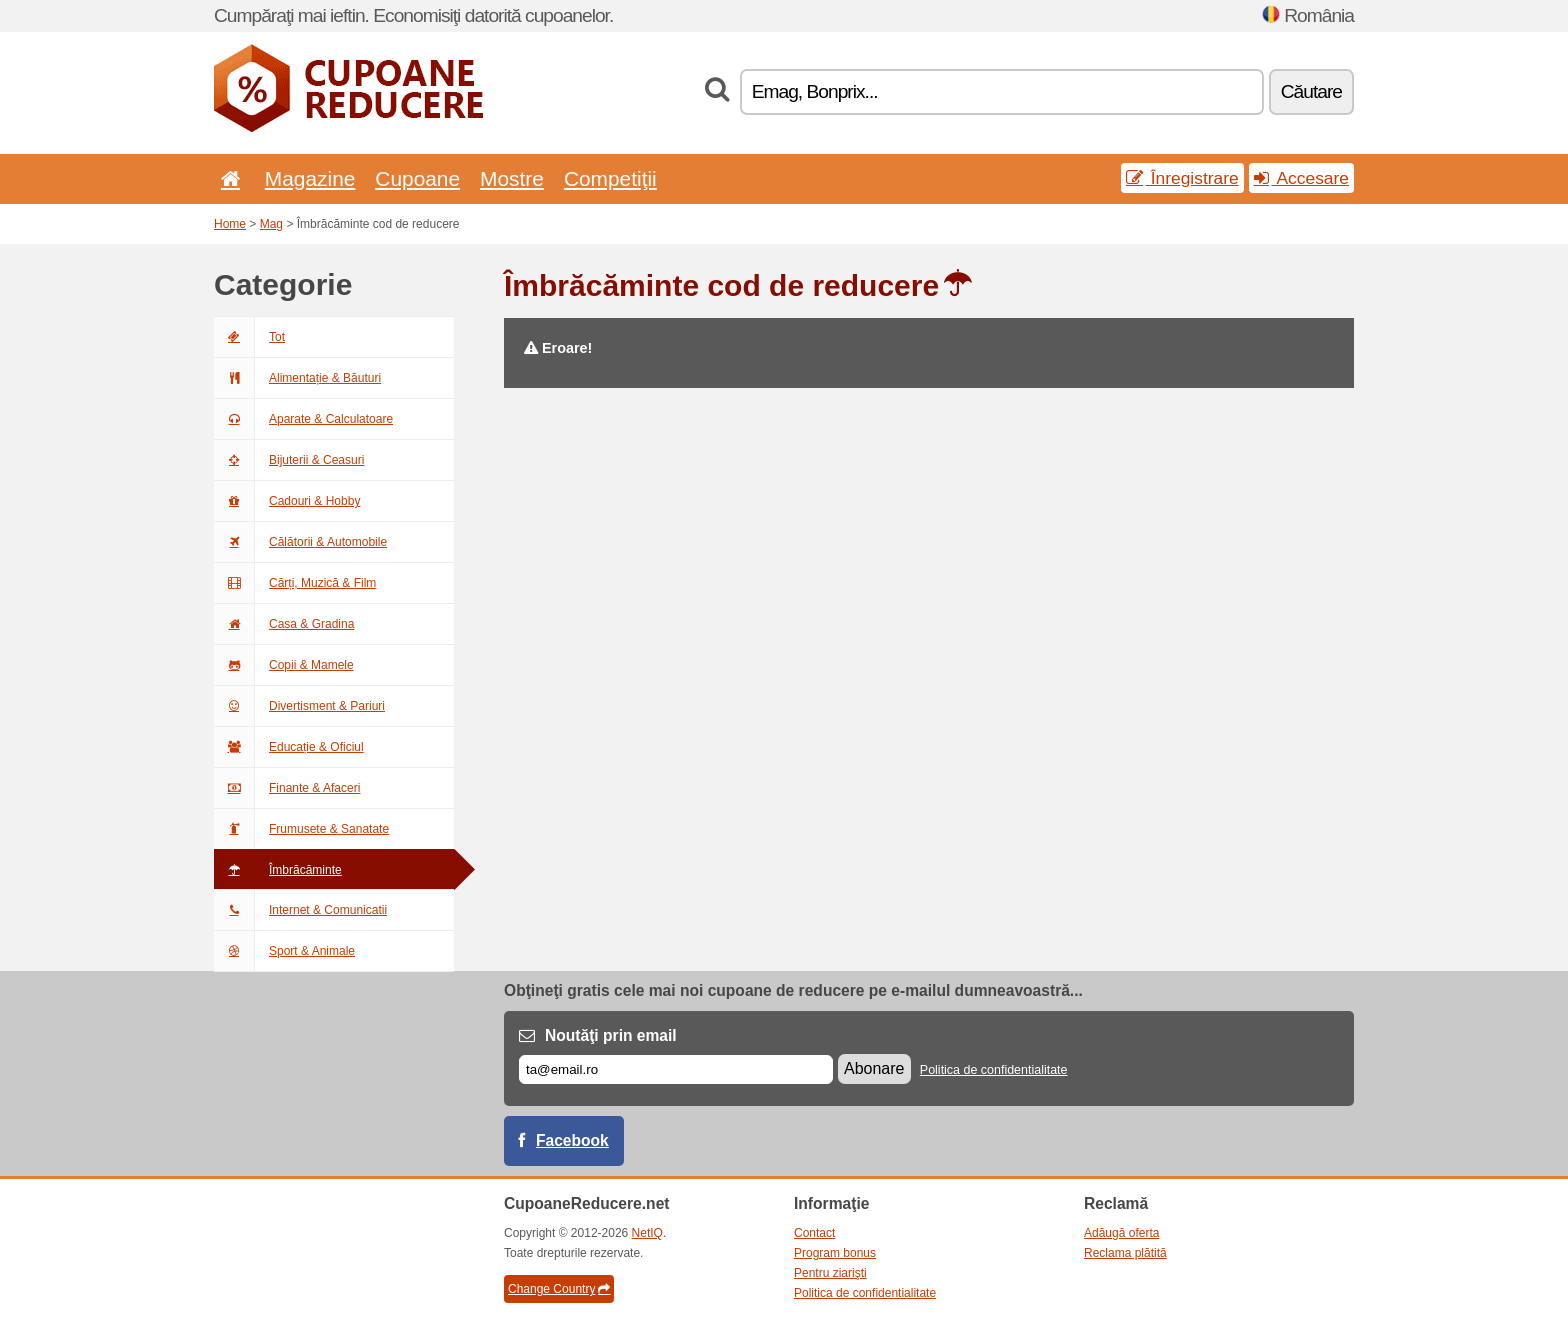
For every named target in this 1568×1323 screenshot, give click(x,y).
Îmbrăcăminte (278, 870)
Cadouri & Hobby (287, 501)
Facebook (572, 1140)
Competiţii (610, 178)
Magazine (310, 178)
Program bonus (835, 1253)
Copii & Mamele (284, 665)
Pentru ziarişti (830, 1273)
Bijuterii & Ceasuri (289, 460)
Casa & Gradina (284, 624)
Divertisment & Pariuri (299, 706)
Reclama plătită (1125, 1253)
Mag (271, 224)
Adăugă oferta (1121, 1233)
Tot (249, 337)
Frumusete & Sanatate (301, 829)
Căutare (1311, 91)
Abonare (874, 1068)
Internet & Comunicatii (300, 910)
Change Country (559, 1289)
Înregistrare (1182, 178)
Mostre (512, 178)
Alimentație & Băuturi (297, 378)
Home (230, 224)
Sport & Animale (284, 951)
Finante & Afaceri (287, 788)
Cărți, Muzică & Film (295, 583)
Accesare (1301, 178)
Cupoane (417, 178)
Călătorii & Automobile (300, 542)
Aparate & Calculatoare (303, 419)
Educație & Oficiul (289, 747)
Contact (814, 1233)
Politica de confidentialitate (994, 1070)
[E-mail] (676, 1069)
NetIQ (647, 1233)
